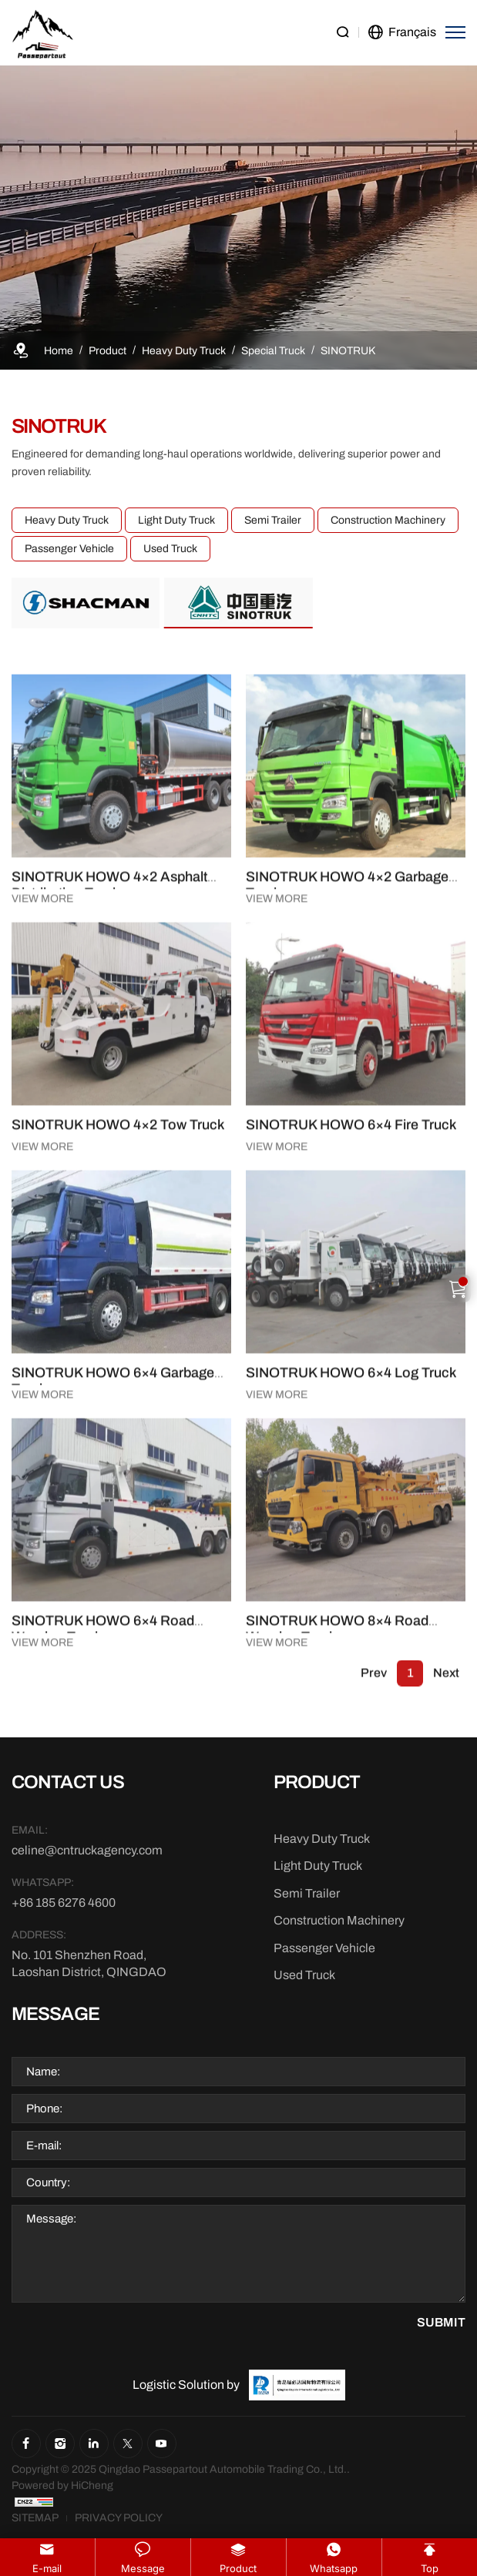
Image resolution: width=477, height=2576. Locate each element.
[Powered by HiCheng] (62, 2485)
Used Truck (157, 548)
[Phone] (239, 2108)
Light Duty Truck (163, 520)
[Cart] (458, 1288)
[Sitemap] (35, 2518)
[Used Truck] (304, 1975)
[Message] (239, 2254)
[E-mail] (90, 1850)
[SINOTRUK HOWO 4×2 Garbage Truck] (355, 951)
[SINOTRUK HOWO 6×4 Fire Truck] (355, 1199)
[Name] (239, 2071)
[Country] (239, 2182)
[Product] (107, 351)
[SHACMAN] (86, 603)
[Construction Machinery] (339, 1921)
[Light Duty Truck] (318, 1866)
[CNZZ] (34, 2502)
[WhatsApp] (90, 1902)
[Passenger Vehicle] (324, 1948)
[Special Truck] (273, 351)
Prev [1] (374, 1693)
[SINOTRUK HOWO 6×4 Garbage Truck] (121, 1447)
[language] (402, 32)
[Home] (58, 351)
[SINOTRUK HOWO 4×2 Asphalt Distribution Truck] (121, 951)
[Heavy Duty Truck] (184, 351)
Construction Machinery (374, 520)
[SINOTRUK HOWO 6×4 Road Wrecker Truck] (121, 1829)
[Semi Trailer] (307, 1894)
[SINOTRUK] (348, 351)
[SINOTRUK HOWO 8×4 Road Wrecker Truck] (355, 1829)
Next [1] (446, 1693)
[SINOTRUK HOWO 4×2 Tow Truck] (121, 1199)
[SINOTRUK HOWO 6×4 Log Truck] (355, 1447)
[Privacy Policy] (119, 2518)
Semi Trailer (259, 520)
